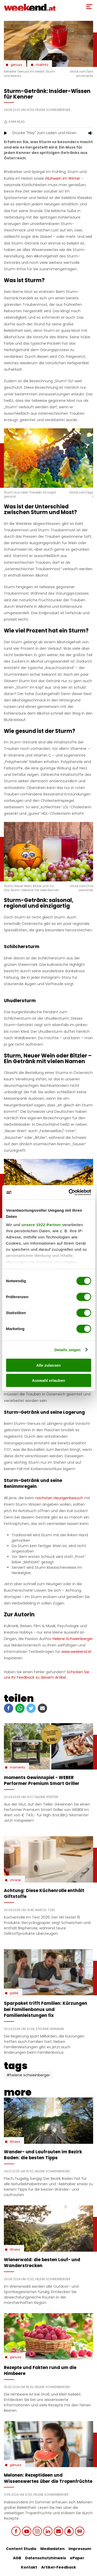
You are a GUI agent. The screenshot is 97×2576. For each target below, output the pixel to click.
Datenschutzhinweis (45, 2558)
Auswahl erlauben (48, 1380)
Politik (14, 1993)
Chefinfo (42, 65)
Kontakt (29, 2567)
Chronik (15, 1880)
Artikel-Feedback (58, 2567)
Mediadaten (52, 2548)
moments (17, 1767)
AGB (17, 2558)
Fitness (15, 2142)
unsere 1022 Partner (41, 1224)
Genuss (16, 65)
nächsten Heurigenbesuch (59, 1498)
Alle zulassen (48, 1365)
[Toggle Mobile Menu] (89, 7)
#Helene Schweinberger (28, 2075)
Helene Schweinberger (73, 1638)
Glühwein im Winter (62, 178)
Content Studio (21, 2548)
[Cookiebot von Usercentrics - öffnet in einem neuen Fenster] (69, 1192)
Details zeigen (67, 1350)
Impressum (80, 2548)
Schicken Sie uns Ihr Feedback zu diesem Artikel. (46, 1674)
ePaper (77, 2558)
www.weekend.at (76, 1651)
